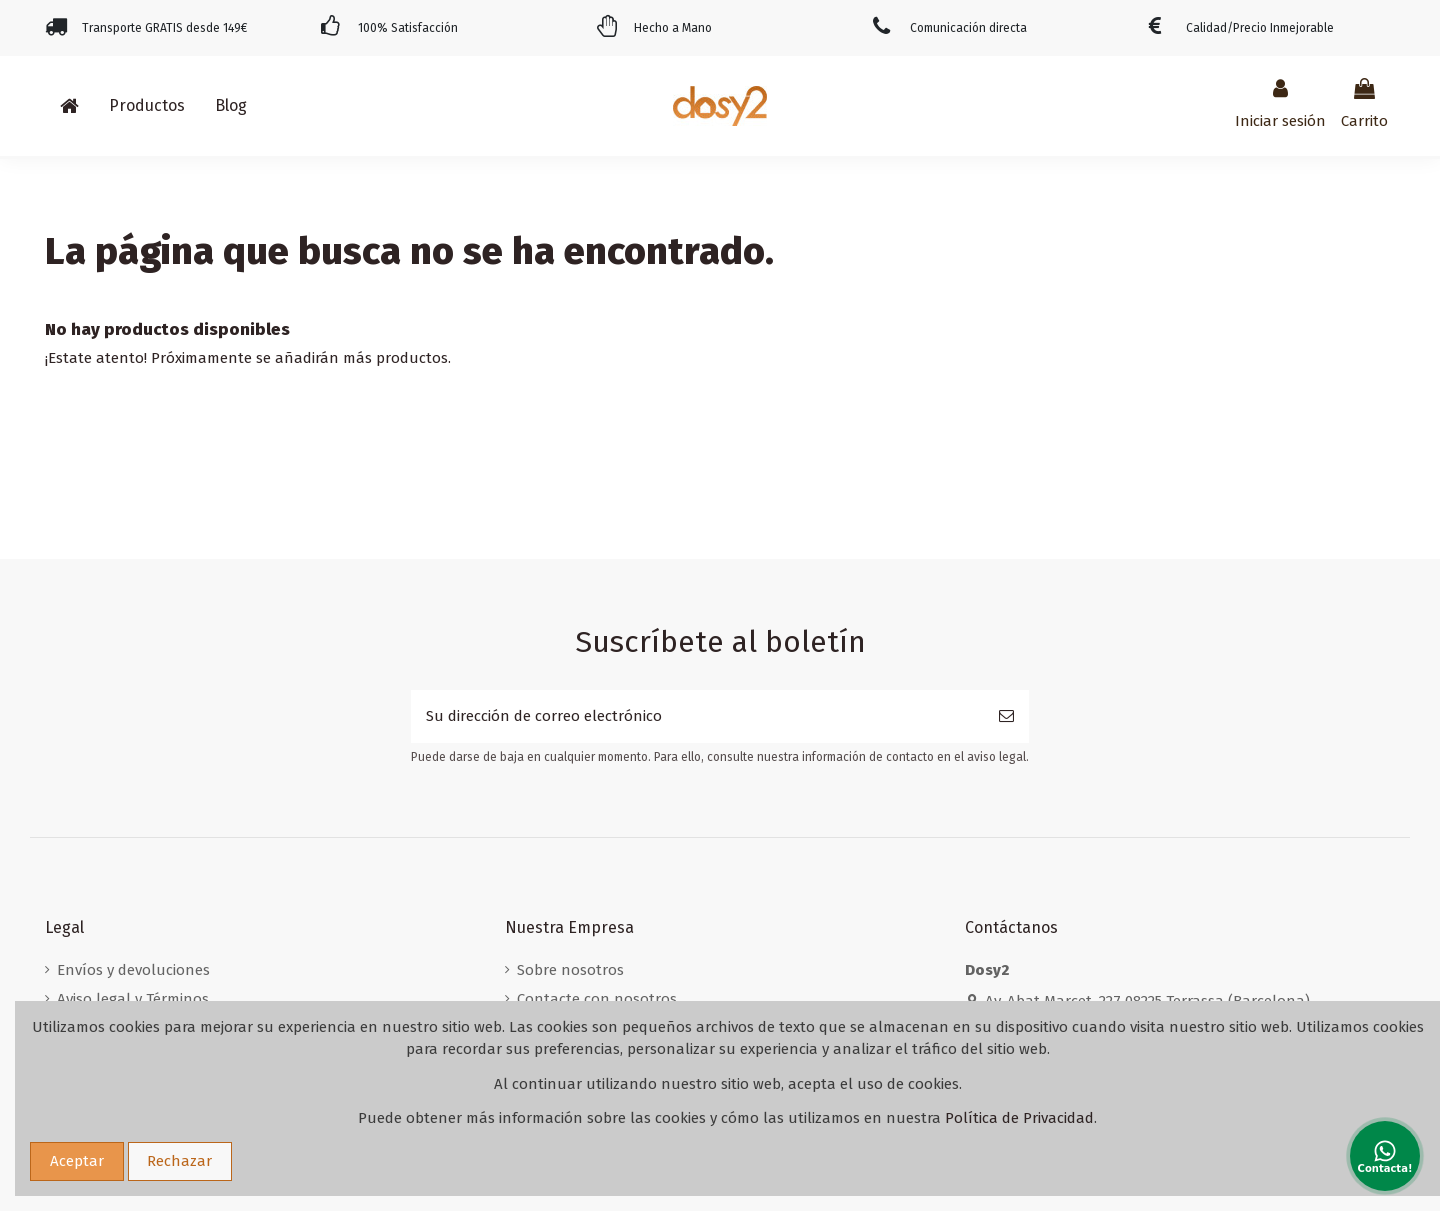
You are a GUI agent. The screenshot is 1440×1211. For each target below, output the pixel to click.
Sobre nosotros (570, 970)
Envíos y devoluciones (133, 970)
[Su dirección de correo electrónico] (697, 716)
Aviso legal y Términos (133, 999)
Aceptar (77, 1161)
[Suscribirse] (1006, 716)
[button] (147, 106)
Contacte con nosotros (597, 999)
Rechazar (179, 1161)
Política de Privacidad (1019, 1118)
